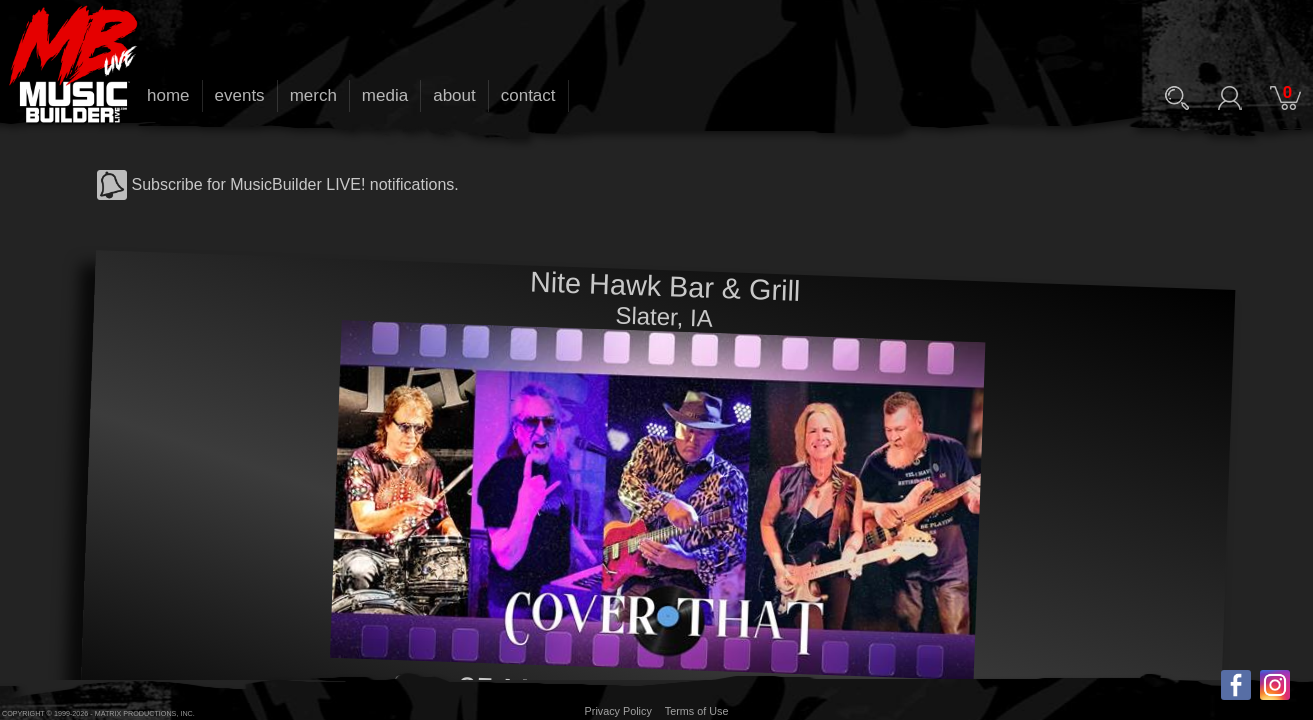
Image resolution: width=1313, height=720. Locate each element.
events (240, 95)
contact (528, 95)
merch (313, 95)
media (385, 95)
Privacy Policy (618, 711)
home (168, 95)
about (454, 95)
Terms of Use (697, 711)
